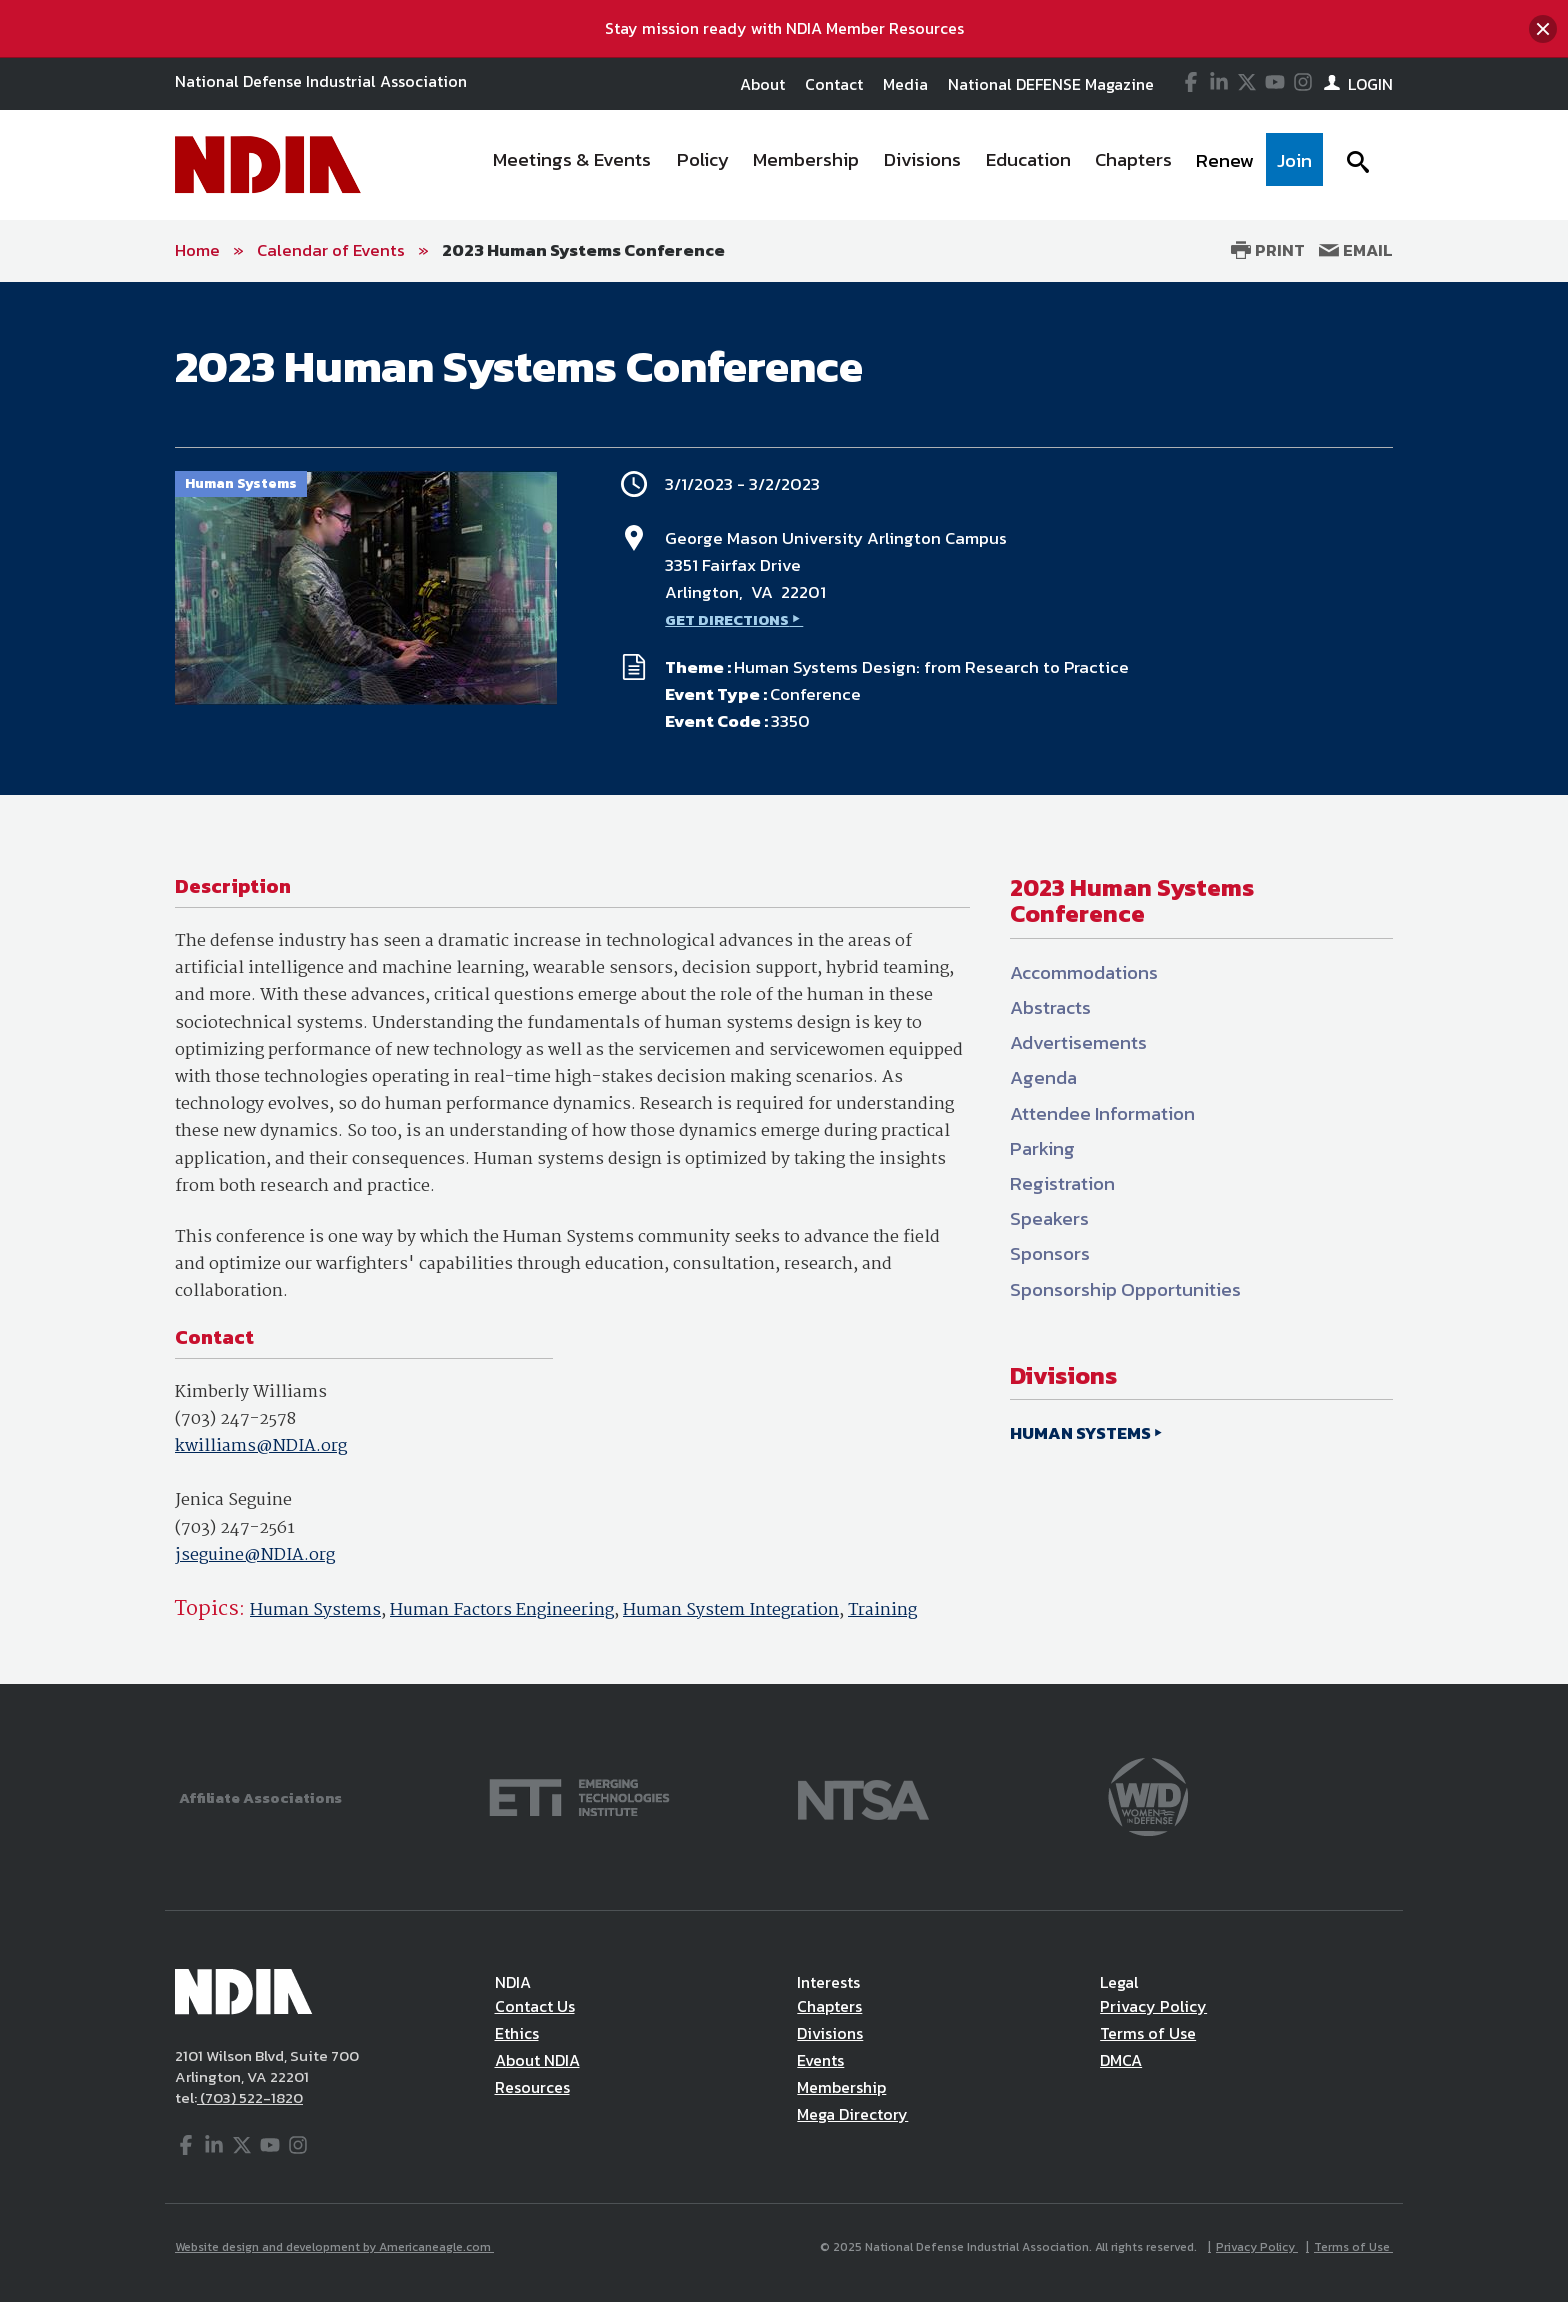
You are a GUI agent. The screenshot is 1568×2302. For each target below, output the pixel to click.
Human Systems (315, 1610)
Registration (1062, 1183)
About (762, 84)
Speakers (1049, 1218)
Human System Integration (731, 1610)
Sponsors (1050, 1253)
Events (820, 2060)
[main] (784, 983)
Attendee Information (1102, 1113)
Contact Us (535, 2006)
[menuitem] (573, 165)
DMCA (1121, 2060)
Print (1268, 250)
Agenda (1043, 1077)
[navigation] (902, 165)
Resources (532, 2087)
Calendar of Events (331, 250)
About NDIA (537, 2060)
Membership (841, 2087)
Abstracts (1050, 1007)
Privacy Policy (1153, 2006)
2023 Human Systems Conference (583, 250)
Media (905, 84)
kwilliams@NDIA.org (261, 1446)
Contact (834, 84)
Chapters (829, 2006)
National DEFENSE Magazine (1051, 84)
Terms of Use (1148, 2033)
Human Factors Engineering (502, 1610)
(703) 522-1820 (250, 2097)
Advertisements (1078, 1042)
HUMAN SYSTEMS (1080, 1433)
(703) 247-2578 (235, 1419)
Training (882, 1610)
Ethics (517, 2033)
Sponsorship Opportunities (1125, 1289)
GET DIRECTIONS (727, 619)
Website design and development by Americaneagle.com (334, 2247)
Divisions (830, 2033)
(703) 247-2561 (235, 1528)
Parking (1042, 1148)
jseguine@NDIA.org (255, 1555)
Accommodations (1084, 972)
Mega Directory (852, 2114)
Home (197, 250)
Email (1356, 250)
